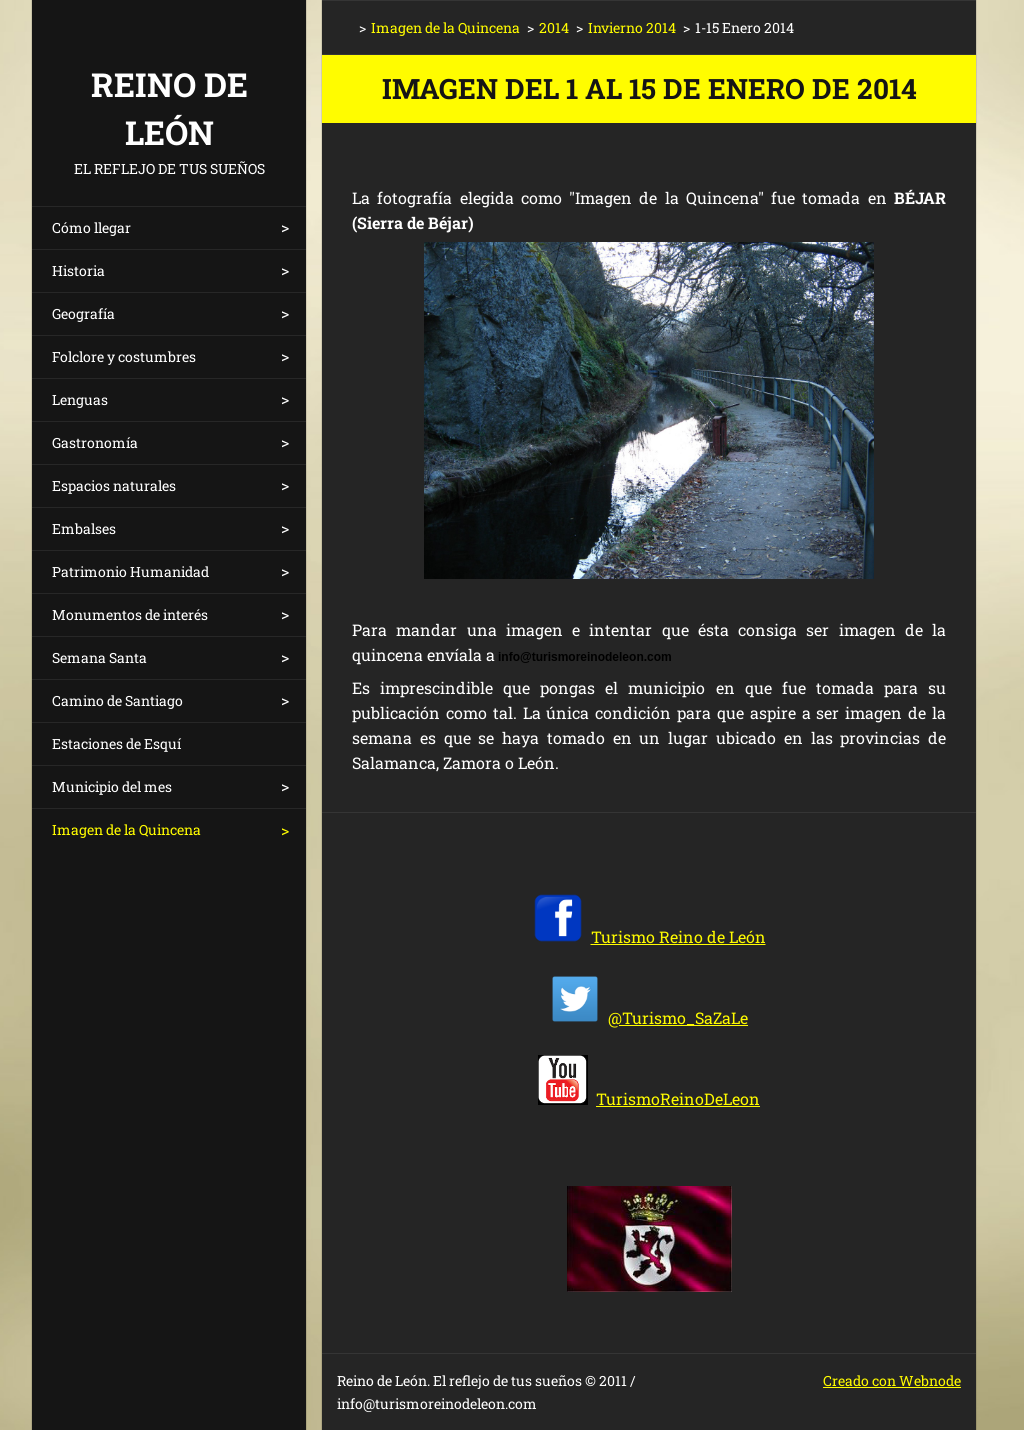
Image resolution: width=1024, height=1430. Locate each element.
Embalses (84, 528)
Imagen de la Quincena (126, 829)
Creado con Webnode (892, 1380)
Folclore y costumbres (124, 356)
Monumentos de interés (130, 614)
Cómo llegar (91, 227)
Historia (78, 270)
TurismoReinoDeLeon (678, 1098)
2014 (554, 27)
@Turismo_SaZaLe (678, 1017)
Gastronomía (95, 442)
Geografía (83, 313)
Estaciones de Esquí (116, 743)
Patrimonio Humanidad (130, 571)
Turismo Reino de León (678, 936)
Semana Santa (99, 657)
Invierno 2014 (632, 27)
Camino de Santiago (117, 700)
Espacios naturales (114, 485)
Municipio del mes (112, 786)
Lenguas (80, 399)
